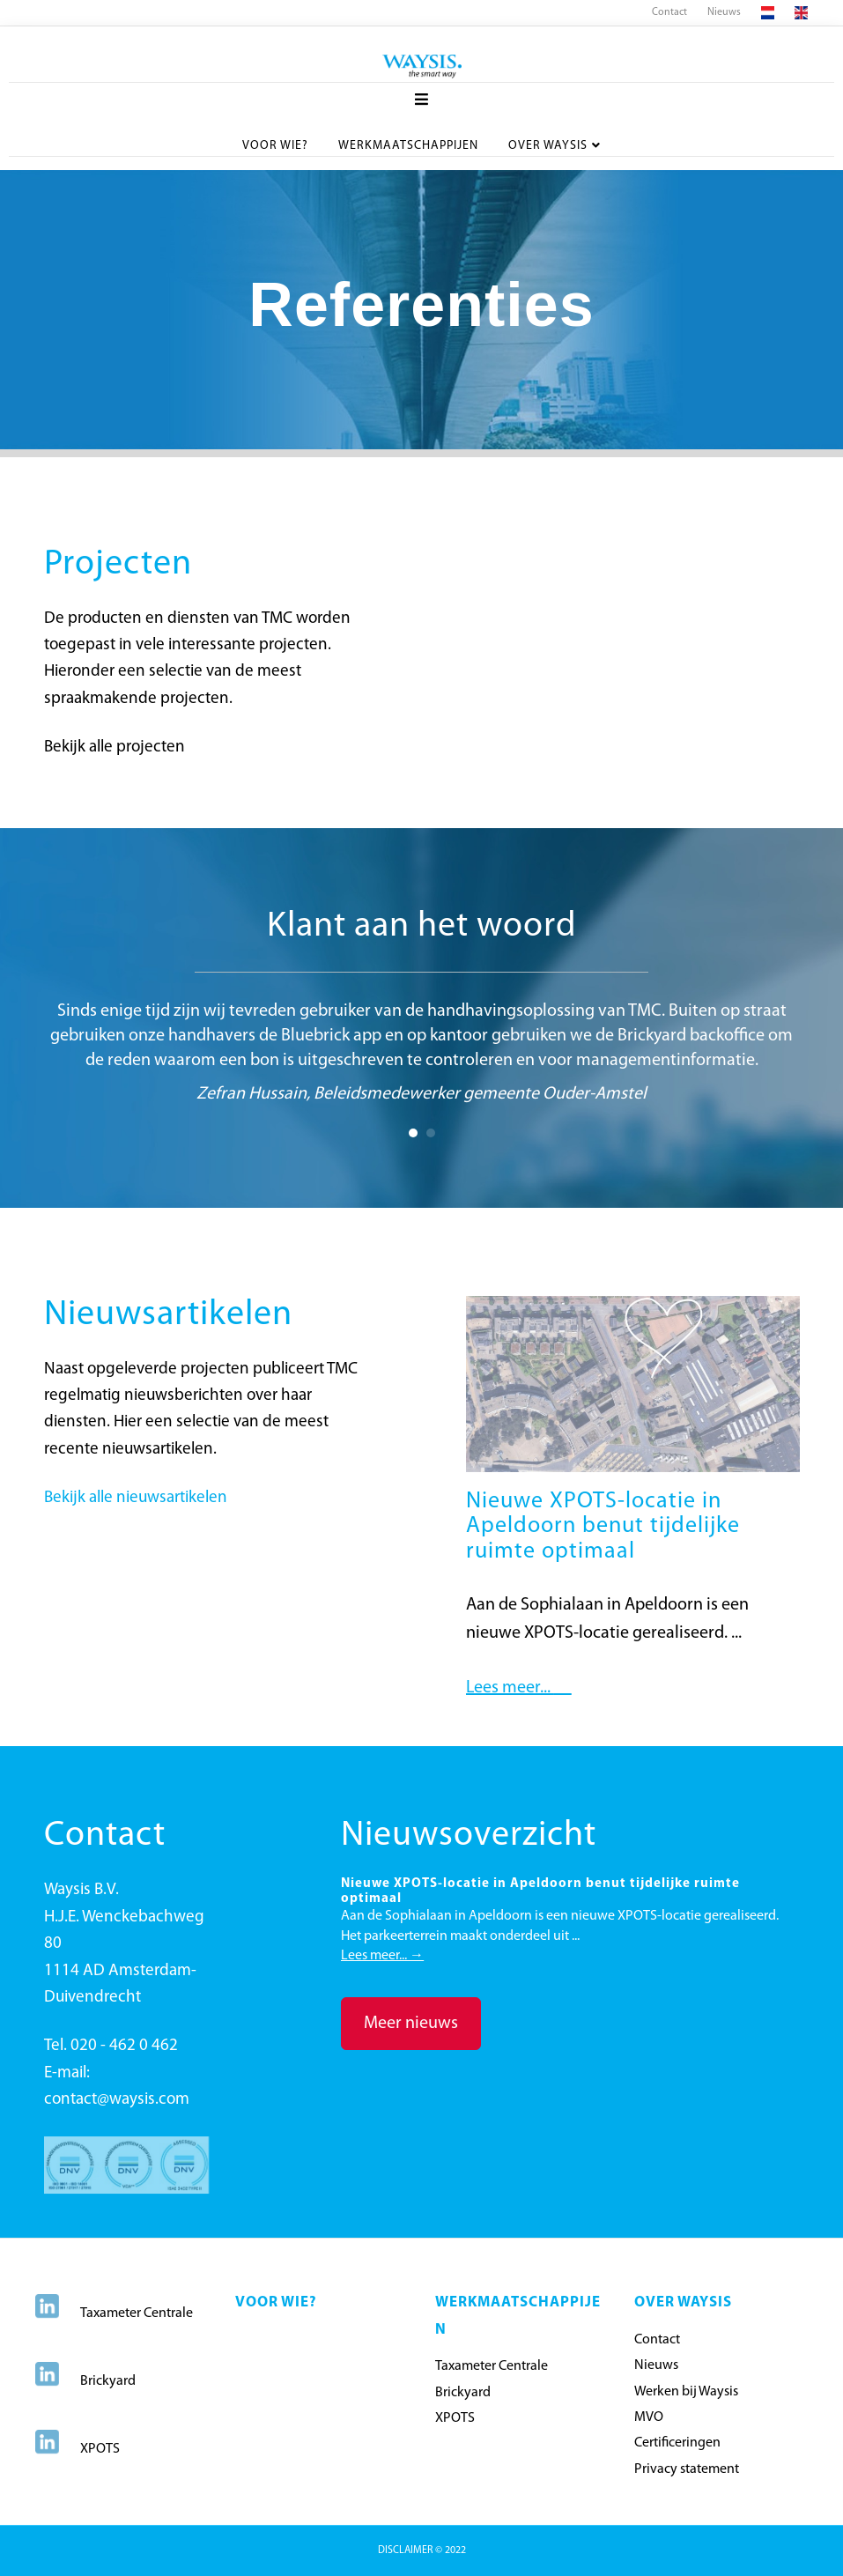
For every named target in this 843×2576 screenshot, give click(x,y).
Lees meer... (519, 1688)
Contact (669, 12)
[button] (411, 2023)
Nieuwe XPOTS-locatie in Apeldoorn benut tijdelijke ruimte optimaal (603, 1527)
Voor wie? (275, 145)
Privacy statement (686, 2469)
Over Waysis (548, 145)
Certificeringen (677, 2443)
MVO (648, 2417)
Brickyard (108, 2381)
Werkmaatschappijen (408, 145)
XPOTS (100, 2449)
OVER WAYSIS (683, 2302)
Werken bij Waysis (686, 2392)
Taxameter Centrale (136, 2313)
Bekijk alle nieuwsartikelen (135, 1498)
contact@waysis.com (116, 2099)
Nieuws (724, 12)
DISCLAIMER (406, 2550)
